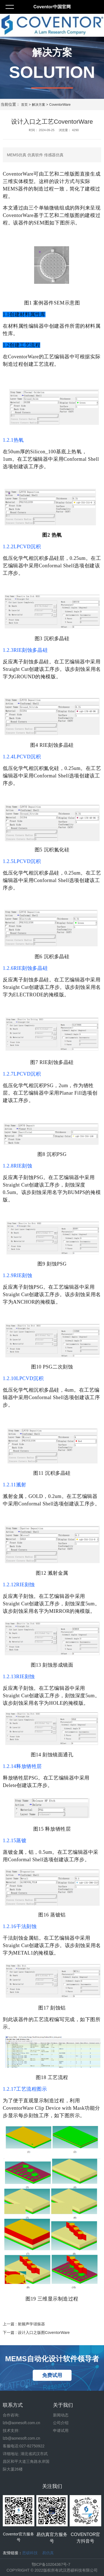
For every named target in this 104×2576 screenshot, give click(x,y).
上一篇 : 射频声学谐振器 (24, 2324)
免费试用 (52, 2375)
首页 (24, 105)
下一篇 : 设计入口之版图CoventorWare (36, 2332)
